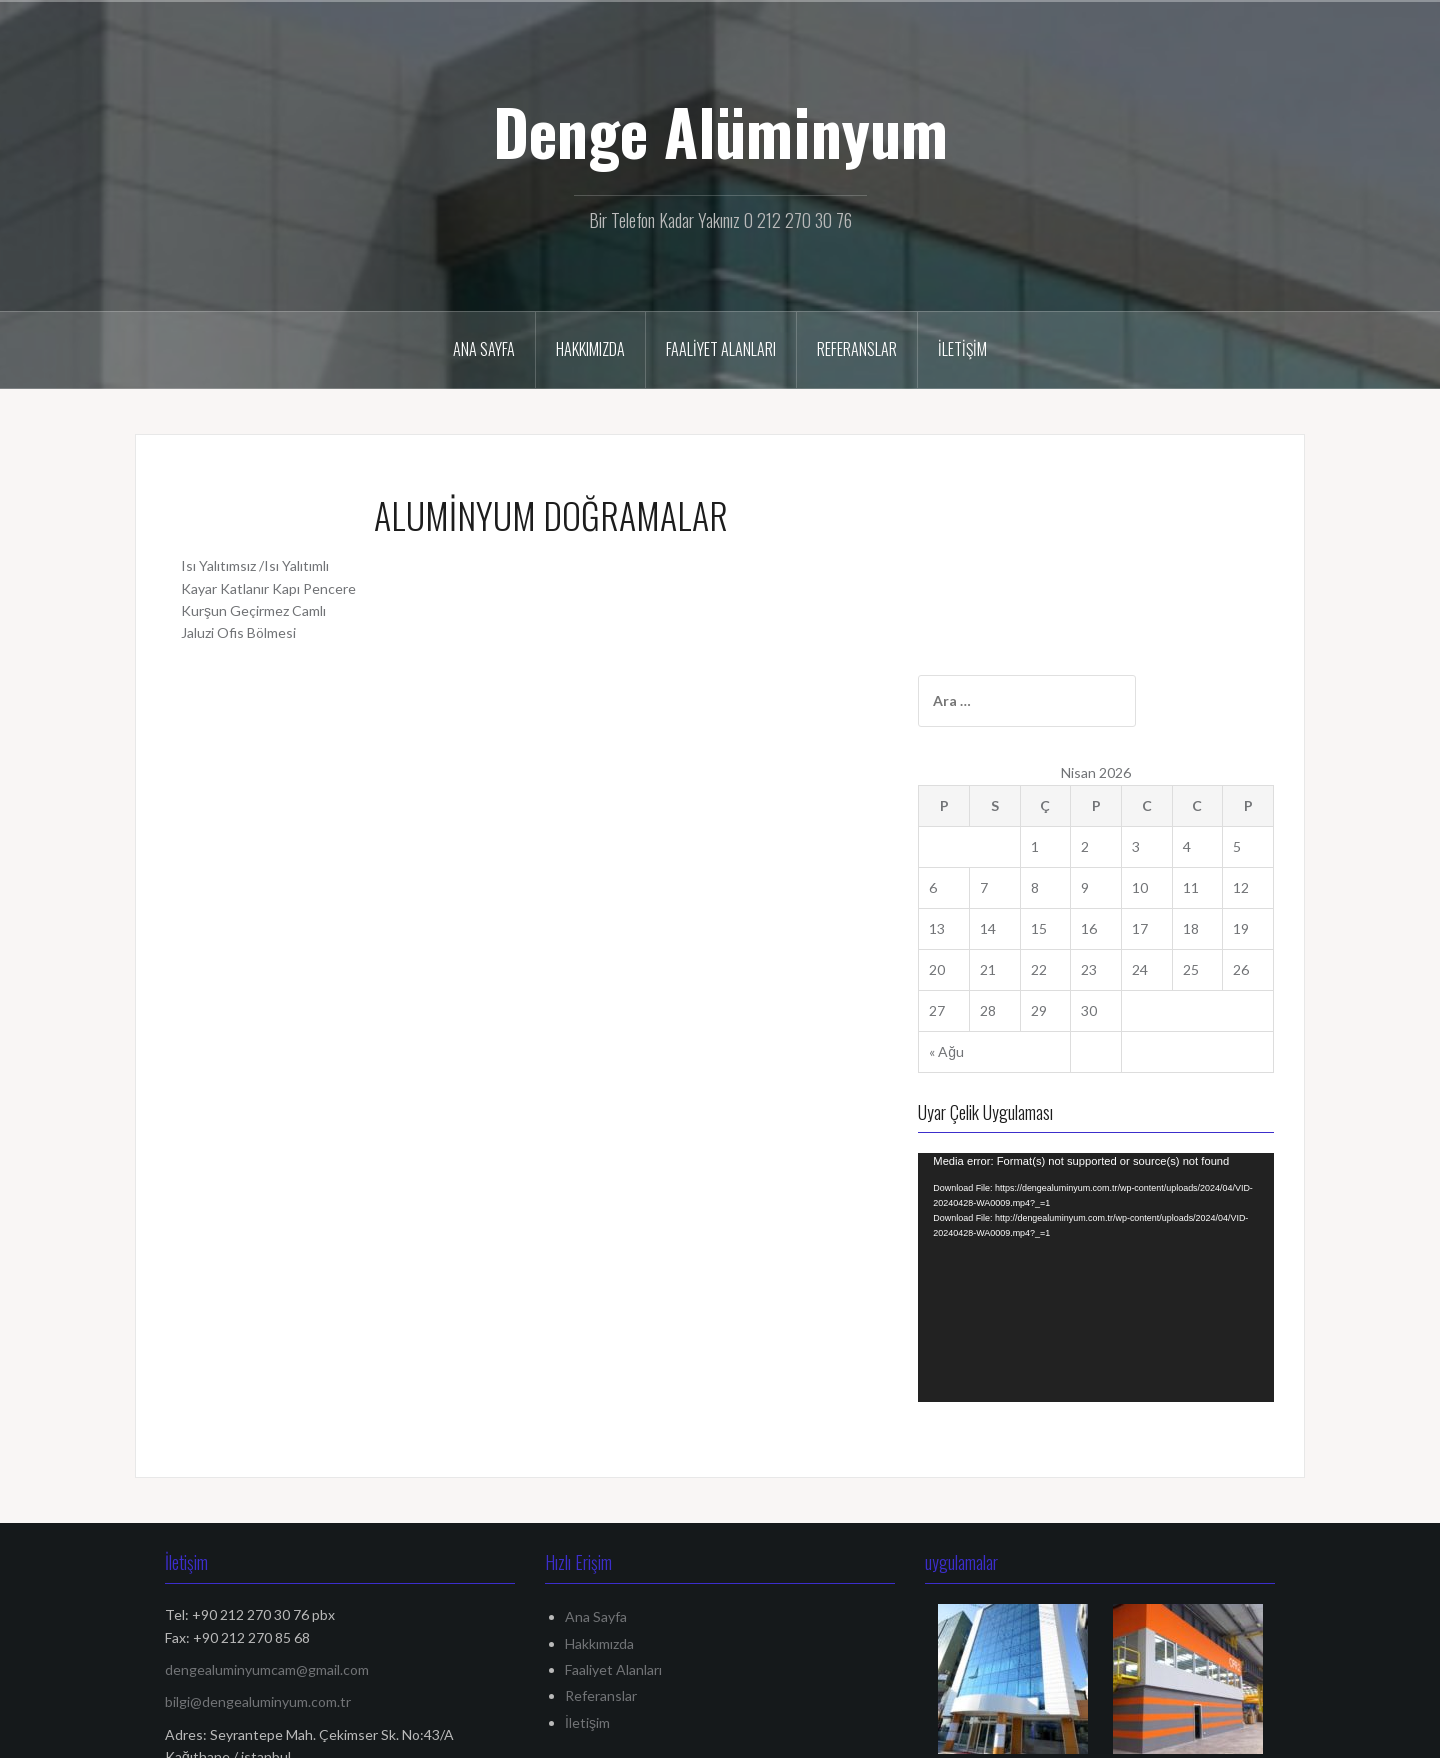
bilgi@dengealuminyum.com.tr (258, 1426)
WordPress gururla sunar (228, 1731)
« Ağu (1002, 855)
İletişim (962, 349)
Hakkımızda (590, 349)
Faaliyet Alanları (721, 349)
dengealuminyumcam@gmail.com (267, 1393)
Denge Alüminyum (720, 131)
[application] (1124, 1042)
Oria (372, 1731)
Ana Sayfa (484, 349)
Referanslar (857, 349)
